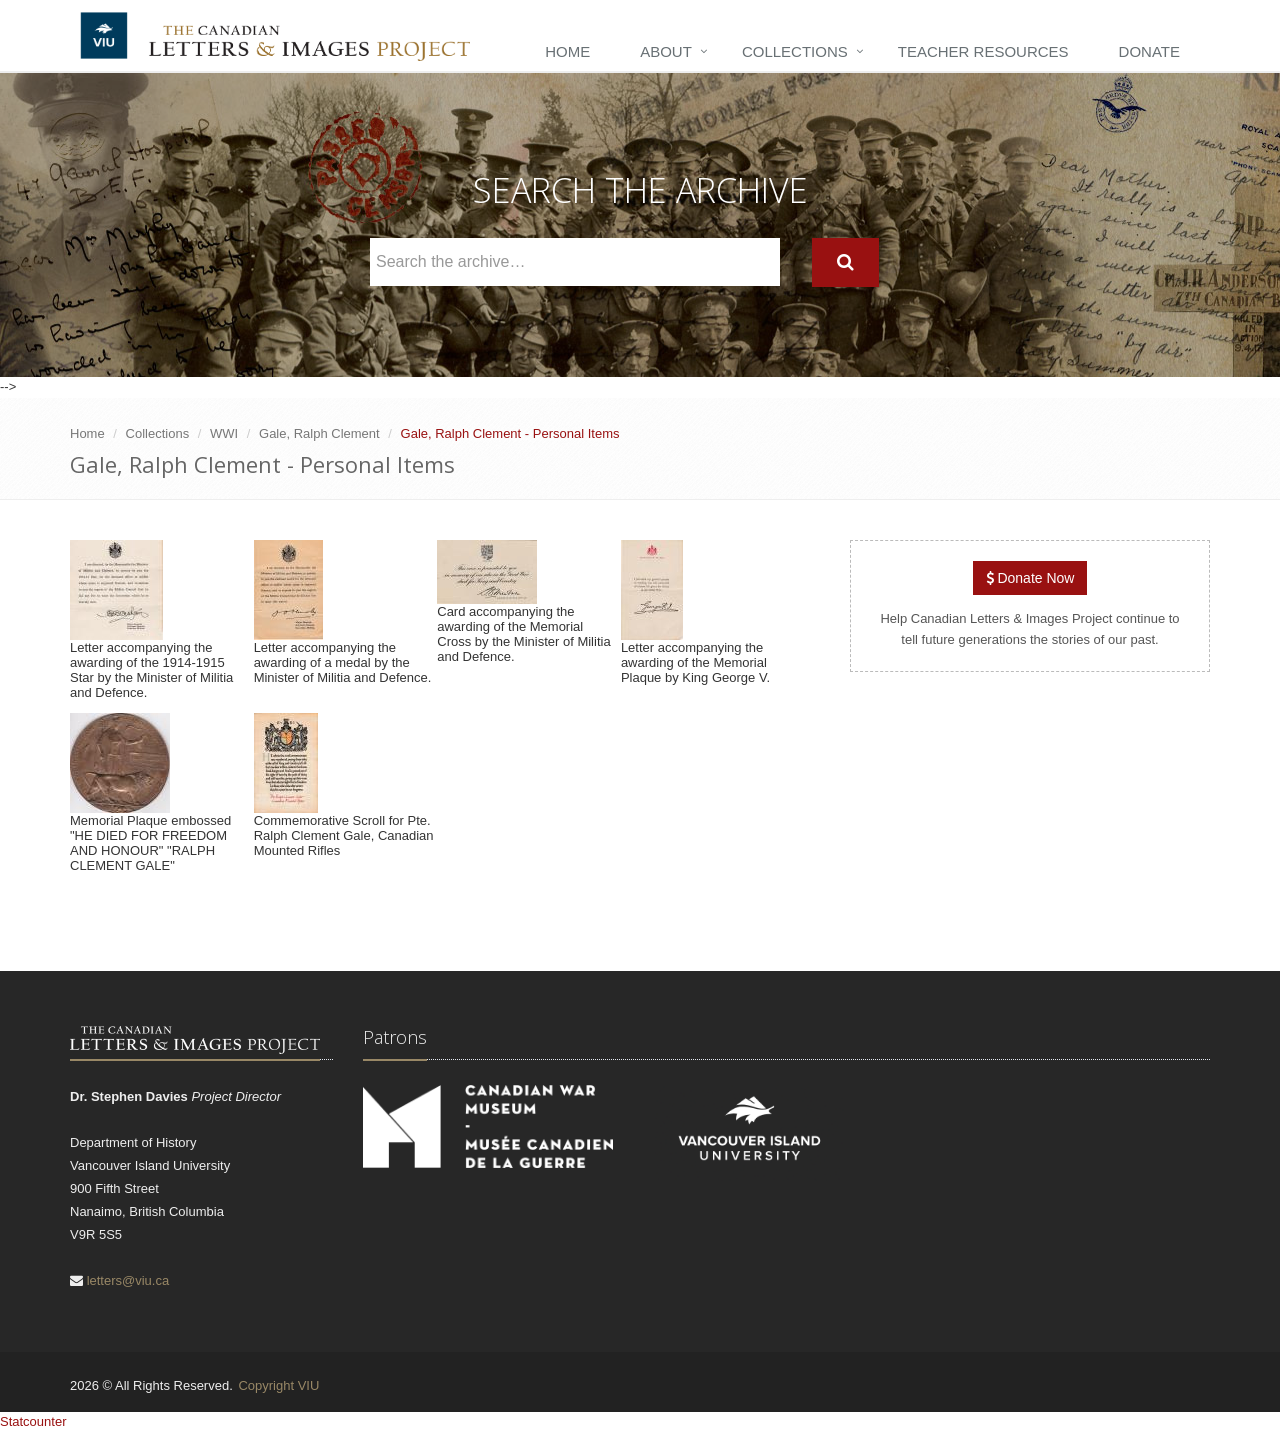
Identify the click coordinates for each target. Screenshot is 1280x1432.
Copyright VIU (278, 1385)
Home (567, 51)
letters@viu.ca (128, 1280)
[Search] (845, 262)
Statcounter (33, 1421)
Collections (795, 51)
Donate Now (1030, 578)
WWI (224, 433)
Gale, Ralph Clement (319, 433)
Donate (1149, 51)
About (666, 51)
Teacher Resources (983, 51)
